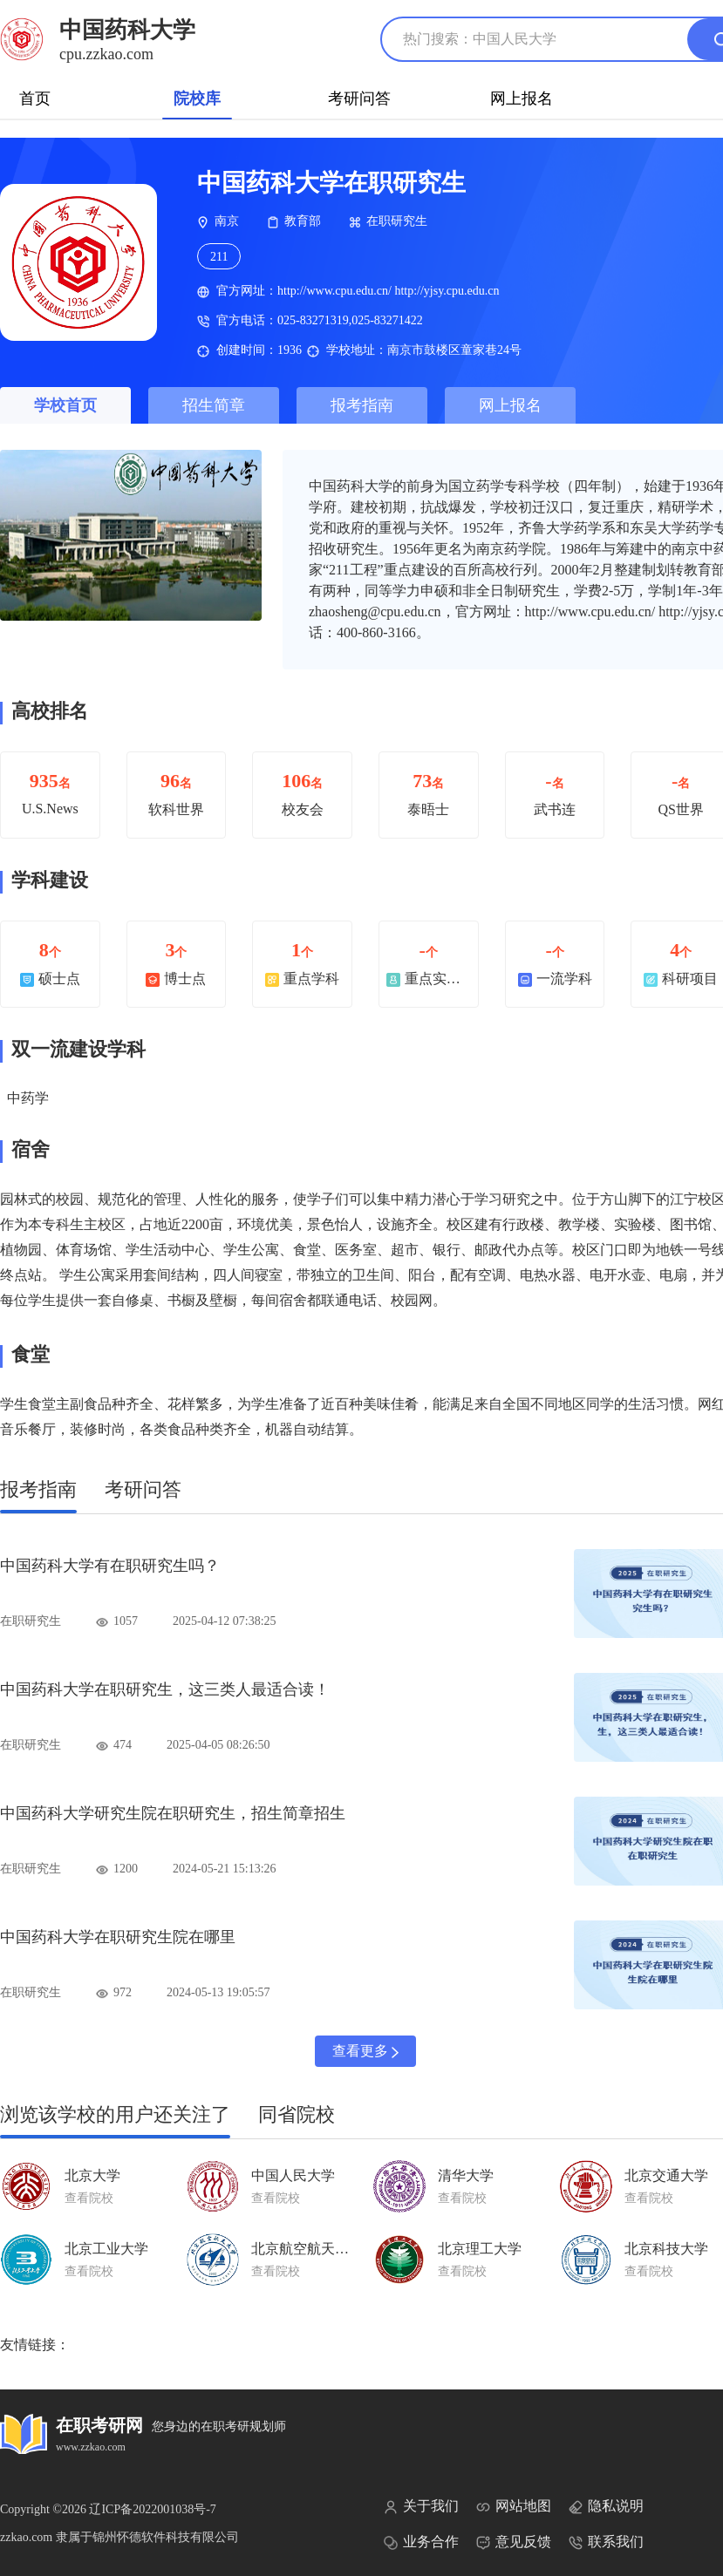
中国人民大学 (293, 2175)
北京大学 (92, 2175)
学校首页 (65, 405)
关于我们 (421, 2506)
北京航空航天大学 (307, 2248)
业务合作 (421, 2542)
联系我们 (606, 2542)
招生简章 (213, 405)
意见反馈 (513, 2542)
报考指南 (362, 405)
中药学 (28, 1098)
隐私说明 (606, 2506)
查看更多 (365, 2050)
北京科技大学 (666, 2248)
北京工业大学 (106, 2248)
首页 (35, 98)
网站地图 (513, 2506)
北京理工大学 (480, 2248)
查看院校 (89, 2198)
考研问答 (359, 98)
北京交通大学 (666, 2175)
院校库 (197, 98)
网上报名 (521, 98)
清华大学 (466, 2175)
